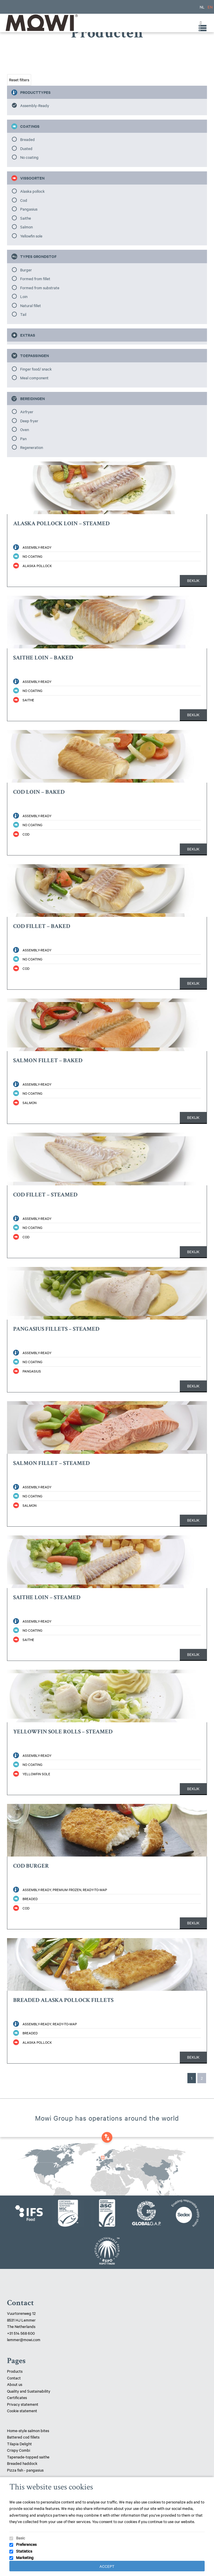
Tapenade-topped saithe (28, 2456)
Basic (20, 2537)
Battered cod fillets (23, 2436)
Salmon (26, 226)
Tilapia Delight (19, 2443)
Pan (23, 438)
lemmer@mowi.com (23, 2339)
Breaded (27, 139)
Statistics (24, 2550)
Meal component (34, 377)
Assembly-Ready (34, 105)
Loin (23, 296)
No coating (29, 157)
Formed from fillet (35, 278)
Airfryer (26, 411)
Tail (23, 314)
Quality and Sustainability (29, 2391)
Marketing (25, 2557)
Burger (26, 269)
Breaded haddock (22, 2463)
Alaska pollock (32, 191)
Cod (23, 200)
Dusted (26, 148)
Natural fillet (30, 305)
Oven (24, 429)
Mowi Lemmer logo (41, 22)
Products (15, 2371)
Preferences (26, 2544)
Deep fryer (29, 420)
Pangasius (28, 208)
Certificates (17, 2397)
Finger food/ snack (36, 368)
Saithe (25, 218)
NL (202, 6)
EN (210, 6)
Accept (107, 2566)
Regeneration (31, 447)
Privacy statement (22, 2404)
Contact (14, 2377)
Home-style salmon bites (28, 2430)
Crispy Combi (18, 2450)
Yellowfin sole (31, 235)
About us (14, 2384)
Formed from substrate (39, 287)
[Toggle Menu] (199, 23)
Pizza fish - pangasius (25, 2469)
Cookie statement (22, 2410)
